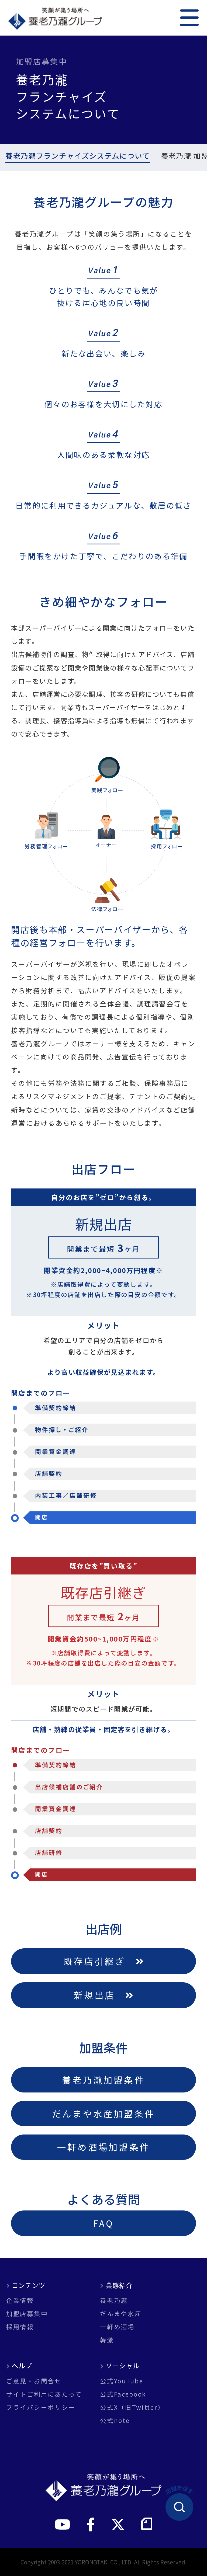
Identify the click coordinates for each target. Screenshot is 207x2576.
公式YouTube (121, 2381)
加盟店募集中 (27, 2313)
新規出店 (103, 1995)
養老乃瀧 (114, 2300)
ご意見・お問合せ (34, 2381)
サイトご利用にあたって (44, 2394)
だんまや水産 (121, 2313)
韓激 (107, 2340)
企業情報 (20, 2300)
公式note (115, 2420)
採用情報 (20, 2327)
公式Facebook (123, 2394)
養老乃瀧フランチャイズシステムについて (76, 156)
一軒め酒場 (117, 2327)
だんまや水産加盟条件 (103, 2113)
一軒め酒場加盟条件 (103, 2146)
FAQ (103, 2223)
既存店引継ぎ (103, 1961)
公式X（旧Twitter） (132, 2407)
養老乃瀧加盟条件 (103, 2079)
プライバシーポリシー (40, 2407)
